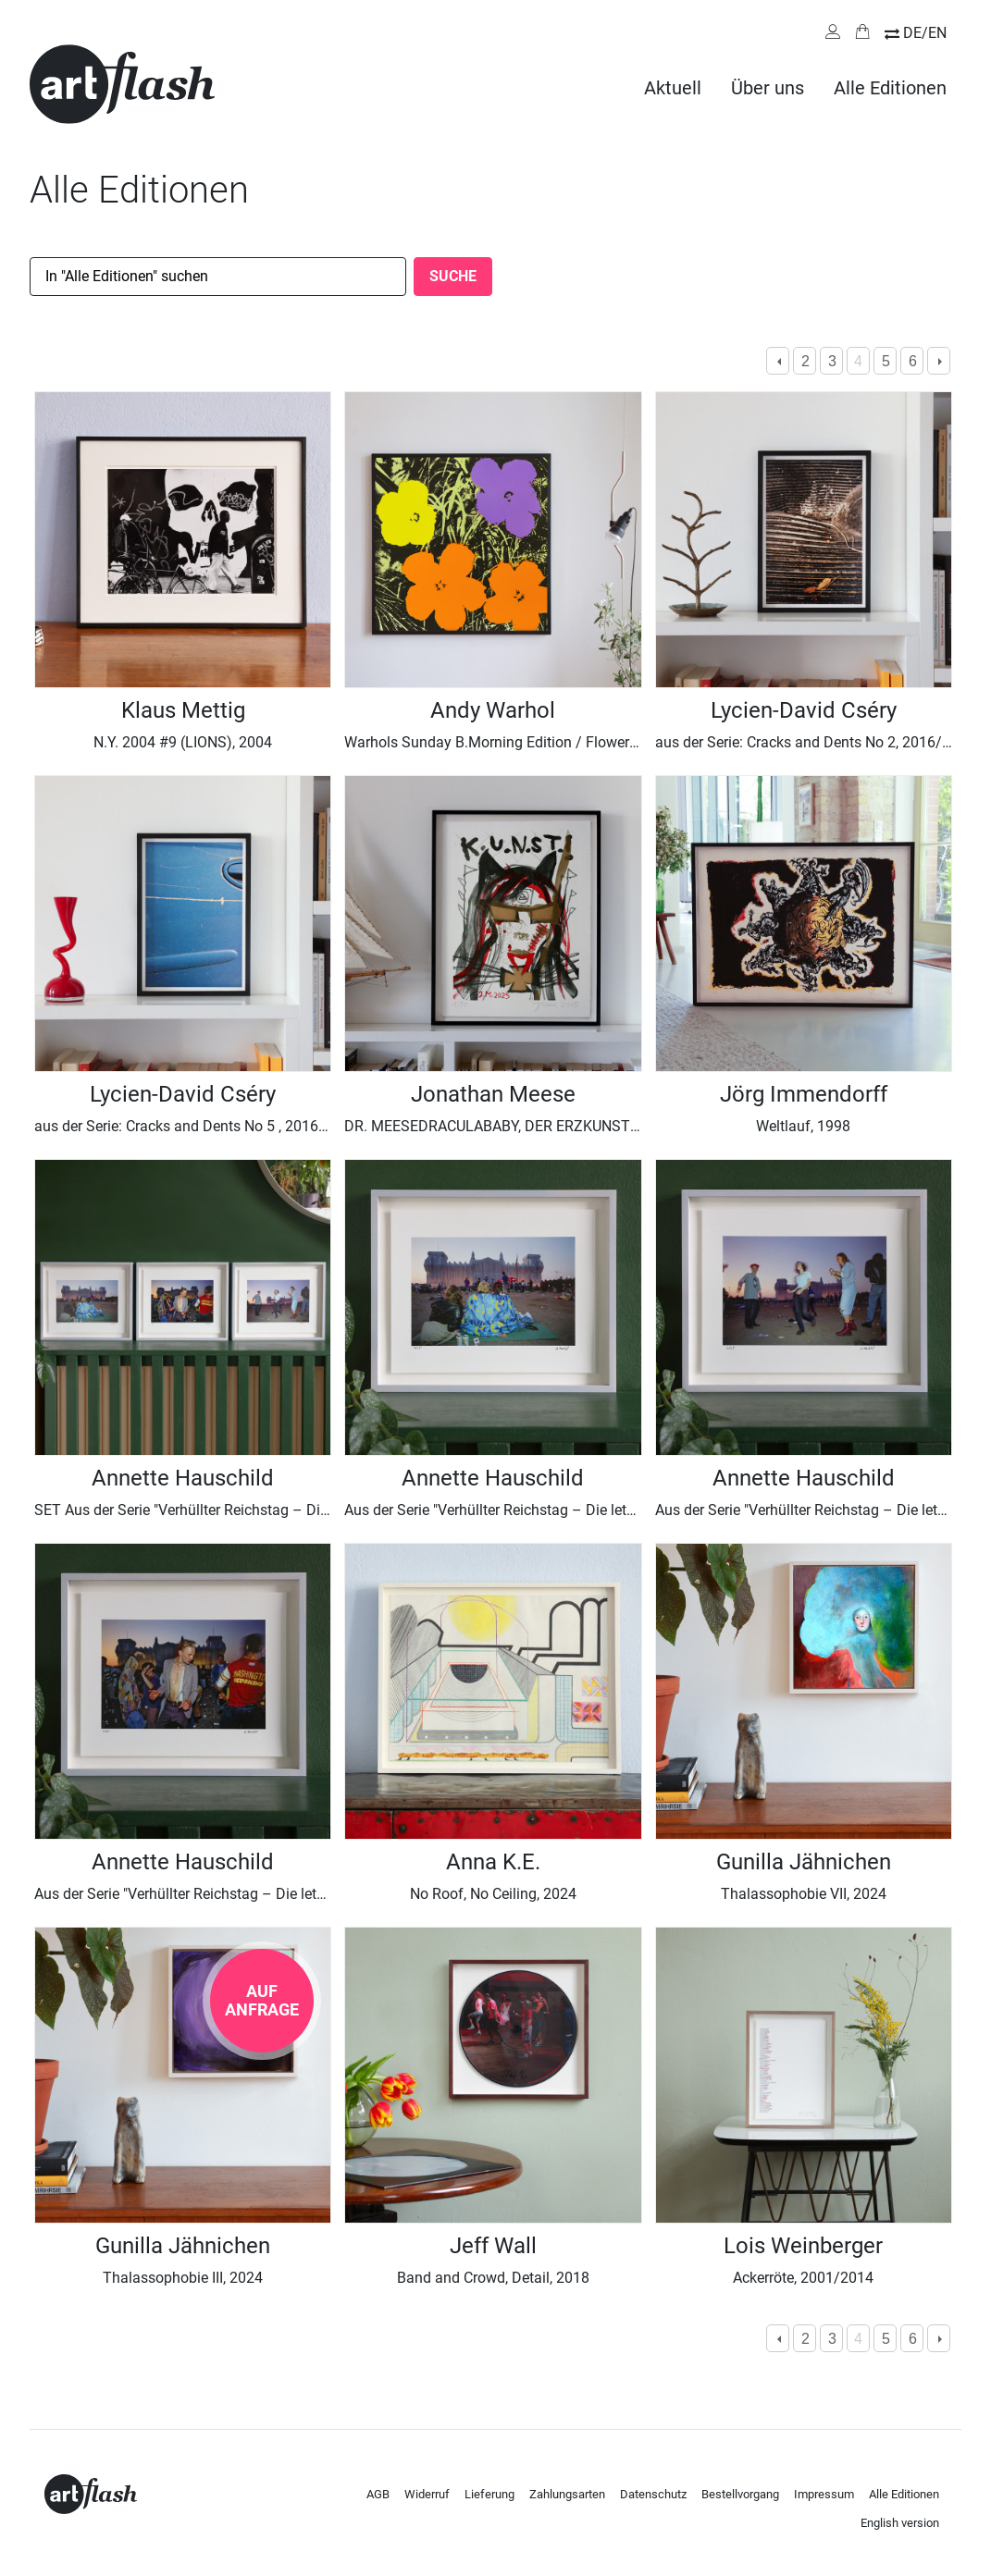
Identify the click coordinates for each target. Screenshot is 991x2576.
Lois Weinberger (803, 2246)
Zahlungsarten (567, 2494)
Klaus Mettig (183, 710)
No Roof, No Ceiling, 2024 (493, 1894)
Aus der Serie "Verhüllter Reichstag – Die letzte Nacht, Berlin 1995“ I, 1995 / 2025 (296, 1894)
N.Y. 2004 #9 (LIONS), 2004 (182, 742)
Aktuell (672, 88)
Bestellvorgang (740, 2494)
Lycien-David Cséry (804, 710)
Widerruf (427, 2494)
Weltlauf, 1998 (803, 1126)
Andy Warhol (492, 710)
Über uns (767, 88)
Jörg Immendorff (803, 1094)
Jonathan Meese (493, 1094)
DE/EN (925, 33)
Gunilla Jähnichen (803, 1862)
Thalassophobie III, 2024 (183, 2277)
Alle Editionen (890, 88)
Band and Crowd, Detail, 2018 (493, 2277)
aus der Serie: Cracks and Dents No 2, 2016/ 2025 (817, 742)
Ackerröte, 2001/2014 (803, 2277)
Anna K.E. (493, 1862)
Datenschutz (653, 2494)
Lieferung (489, 2494)
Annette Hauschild (183, 1478)
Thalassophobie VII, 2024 (803, 1894)
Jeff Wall (493, 2246)
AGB (378, 2494)
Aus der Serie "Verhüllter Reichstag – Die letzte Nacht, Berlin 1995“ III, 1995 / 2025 (610, 1510)
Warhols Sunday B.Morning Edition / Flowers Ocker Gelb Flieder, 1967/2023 (590, 742)
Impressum (824, 2494)
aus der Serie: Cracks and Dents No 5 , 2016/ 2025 (198, 1126)
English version (900, 2523)
